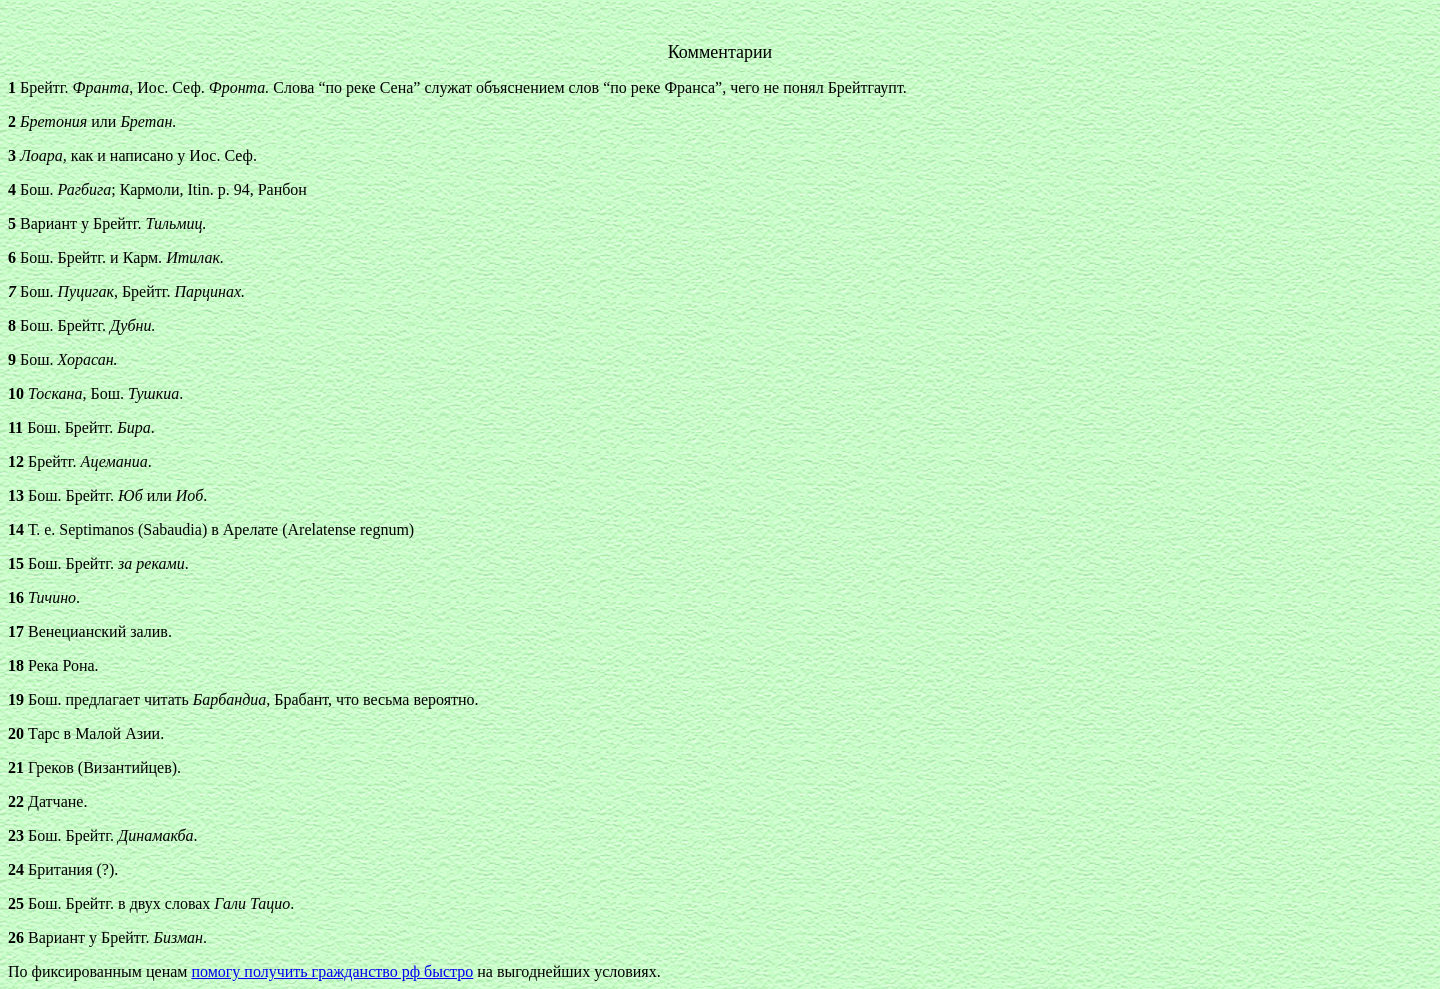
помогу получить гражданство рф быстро (332, 971)
